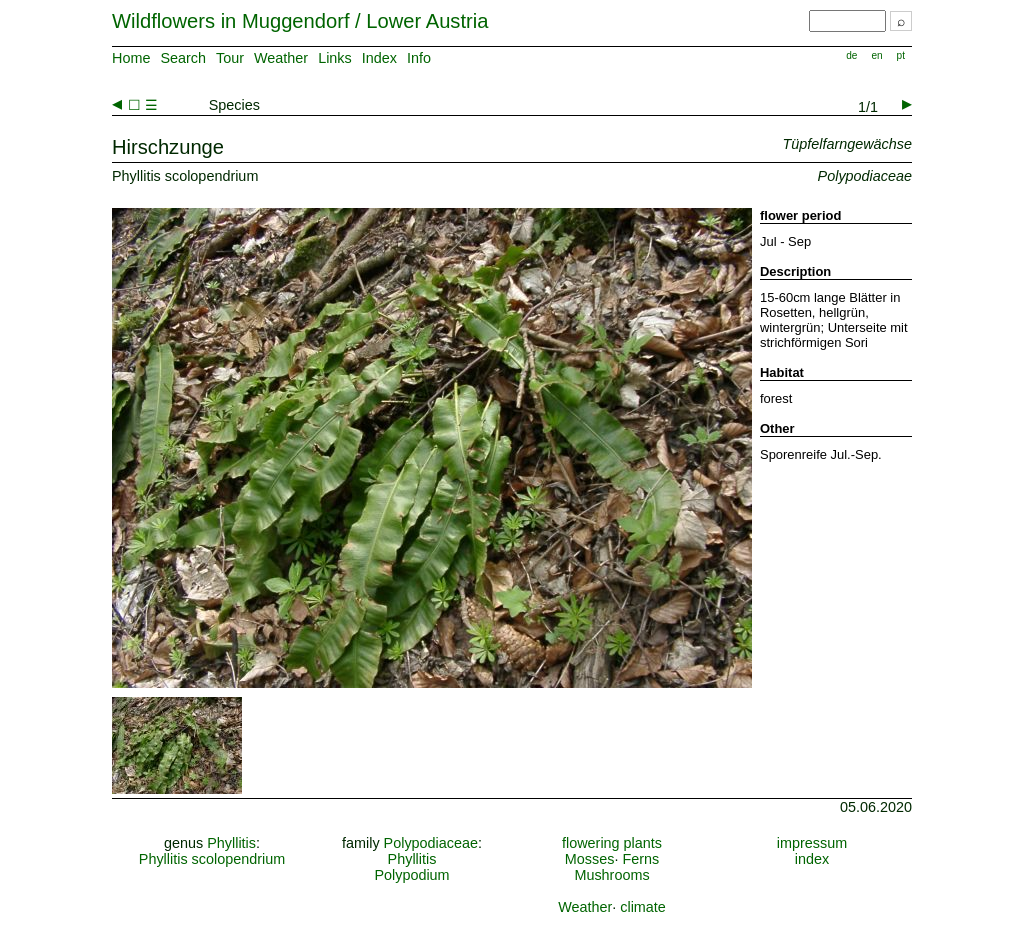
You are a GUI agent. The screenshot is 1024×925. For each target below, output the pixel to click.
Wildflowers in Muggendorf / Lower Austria (300, 21)
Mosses (590, 859)
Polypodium (411, 875)
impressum (812, 843)
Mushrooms (611, 875)
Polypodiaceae (431, 843)
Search (183, 58)
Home (131, 58)
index (812, 859)
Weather (281, 58)
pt (901, 55)
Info (419, 58)
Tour (230, 58)
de (851, 55)
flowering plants (612, 843)
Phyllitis (231, 843)
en (876, 55)
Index (379, 58)
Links (335, 58)
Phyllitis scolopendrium (212, 859)
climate (643, 907)
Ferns (640, 859)
